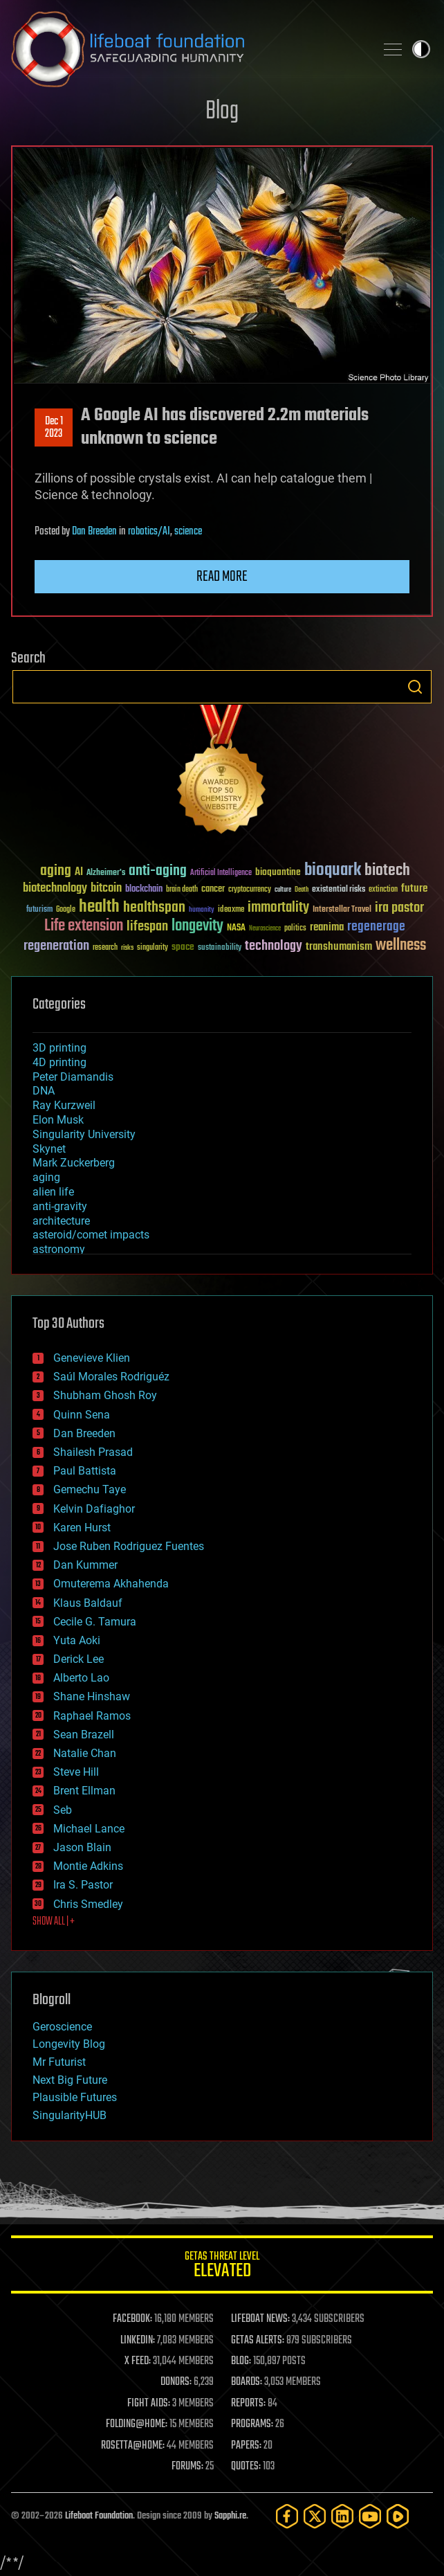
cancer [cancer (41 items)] (213, 889)
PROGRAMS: (252, 2424)
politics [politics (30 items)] (295, 928)
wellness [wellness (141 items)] (401, 946)
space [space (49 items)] (183, 947)
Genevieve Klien (91, 1357)
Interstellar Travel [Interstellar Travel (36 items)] (342, 910)
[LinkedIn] (342, 2516)
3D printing (59, 1047)
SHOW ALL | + (54, 1922)
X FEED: (137, 2361)
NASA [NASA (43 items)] (236, 928)
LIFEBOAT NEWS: (260, 2319)
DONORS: (176, 2382)
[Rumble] (398, 2516)
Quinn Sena (81, 1414)
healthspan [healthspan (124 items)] (154, 908)
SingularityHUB (70, 2115)
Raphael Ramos (92, 1715)
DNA (44, 1090)
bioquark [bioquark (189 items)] (332, 871)
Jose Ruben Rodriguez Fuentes (128, 1546)
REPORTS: (248, 2404)
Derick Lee (78, 1659)
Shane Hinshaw (91, 1696)
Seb (62, 1810)
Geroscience (62, 2026)
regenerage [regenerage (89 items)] (376, 927)
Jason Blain (82, 1847)
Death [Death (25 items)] (301, 890)
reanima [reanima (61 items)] (327, 927)
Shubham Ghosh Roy (105, 1395)
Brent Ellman (84, 1790)
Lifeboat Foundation (99, 2516)
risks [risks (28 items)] (127, 948)
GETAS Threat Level (222, 2267)
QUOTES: (246, 2467)
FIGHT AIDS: (148, 2404)
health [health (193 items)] (99, 907)
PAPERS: (246, 2446)
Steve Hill (76, 1771)
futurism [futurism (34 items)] (39, 910)
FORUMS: (187, 2467)
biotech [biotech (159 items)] (387, 870)
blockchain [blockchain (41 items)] (144, 889)
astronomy (59, 1249)
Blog (222, 112)
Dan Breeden (94, 532)
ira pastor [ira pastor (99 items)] (399, 908)
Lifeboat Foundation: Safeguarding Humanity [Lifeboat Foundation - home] (187, 49)
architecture (61, 1220)
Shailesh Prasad (93, 1452)
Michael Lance (88, 1828)
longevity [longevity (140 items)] (197, 926)
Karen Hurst (82, 1527)
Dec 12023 (54, 427)
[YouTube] (370, 2516)
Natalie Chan (84, 1753)
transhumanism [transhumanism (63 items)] (339, 946)
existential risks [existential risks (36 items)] (338, 890)
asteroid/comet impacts (91, 1234)
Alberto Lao (81, 1677)
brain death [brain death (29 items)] (182, 889)
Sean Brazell (83, 1734)
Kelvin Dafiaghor (94, 1508)
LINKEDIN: (137, 2341)
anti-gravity (60, 1206)
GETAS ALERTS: (257, 2341)
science (188, 532)
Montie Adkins (88, 1866)
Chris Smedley (88, 1904)
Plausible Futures (75, 2097)
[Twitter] (315, 2516)
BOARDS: (246, 2382)
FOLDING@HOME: (136, 2424)
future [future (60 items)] (414, 888)
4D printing (59, 1062)
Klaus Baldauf (87, 1603)
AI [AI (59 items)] (79, 872)
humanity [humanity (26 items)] (201, 910)
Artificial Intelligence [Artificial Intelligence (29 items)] (221, 873)
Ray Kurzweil (64, 1105)
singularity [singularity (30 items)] (152, 948)
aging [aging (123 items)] (55, 871)
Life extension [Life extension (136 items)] (83, 926)
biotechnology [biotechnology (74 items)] (55, 888)
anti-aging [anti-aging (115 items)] (158, 871)
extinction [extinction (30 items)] (383, 889)
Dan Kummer (85, 1564)
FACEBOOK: (132, 2319)
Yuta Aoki (76, 1640)
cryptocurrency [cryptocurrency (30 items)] (249, 889)
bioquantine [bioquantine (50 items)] (278, 872)
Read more (222, 576)
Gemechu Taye (89, 1489)
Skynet (49, 1148)
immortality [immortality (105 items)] (278, 907)
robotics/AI (149, 532)
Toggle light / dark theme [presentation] (421, 49)
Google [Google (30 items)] (65, 910)
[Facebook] (287, 2516)
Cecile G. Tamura (94, 1621)
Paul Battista (84, 1470)
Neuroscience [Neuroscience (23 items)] (265, 929)
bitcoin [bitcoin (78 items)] (106, 888)
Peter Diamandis (73, 1076)
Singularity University (84, 1134)
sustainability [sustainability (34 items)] (219, 948)
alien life (53, 1191)
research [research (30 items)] (105, 948)
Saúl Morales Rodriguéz (111, 1376)
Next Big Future (70, 2080)
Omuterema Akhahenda (111, 1583)
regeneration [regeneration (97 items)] (56, 946)
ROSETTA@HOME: (133, 2446)
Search (415, 686)
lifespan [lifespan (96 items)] (147, 927)
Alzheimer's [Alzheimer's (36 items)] (105, 873)
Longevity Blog (69, 2044)
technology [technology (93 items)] (273, 947)
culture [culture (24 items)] (283, 890)
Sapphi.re (230, 2516)
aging (46, 1177)
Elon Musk (58, 1119)
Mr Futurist (59, 2062)
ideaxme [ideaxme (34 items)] (231, 910)
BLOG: (241, 2361)
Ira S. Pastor (83, 1884)
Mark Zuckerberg (74, 1162)
